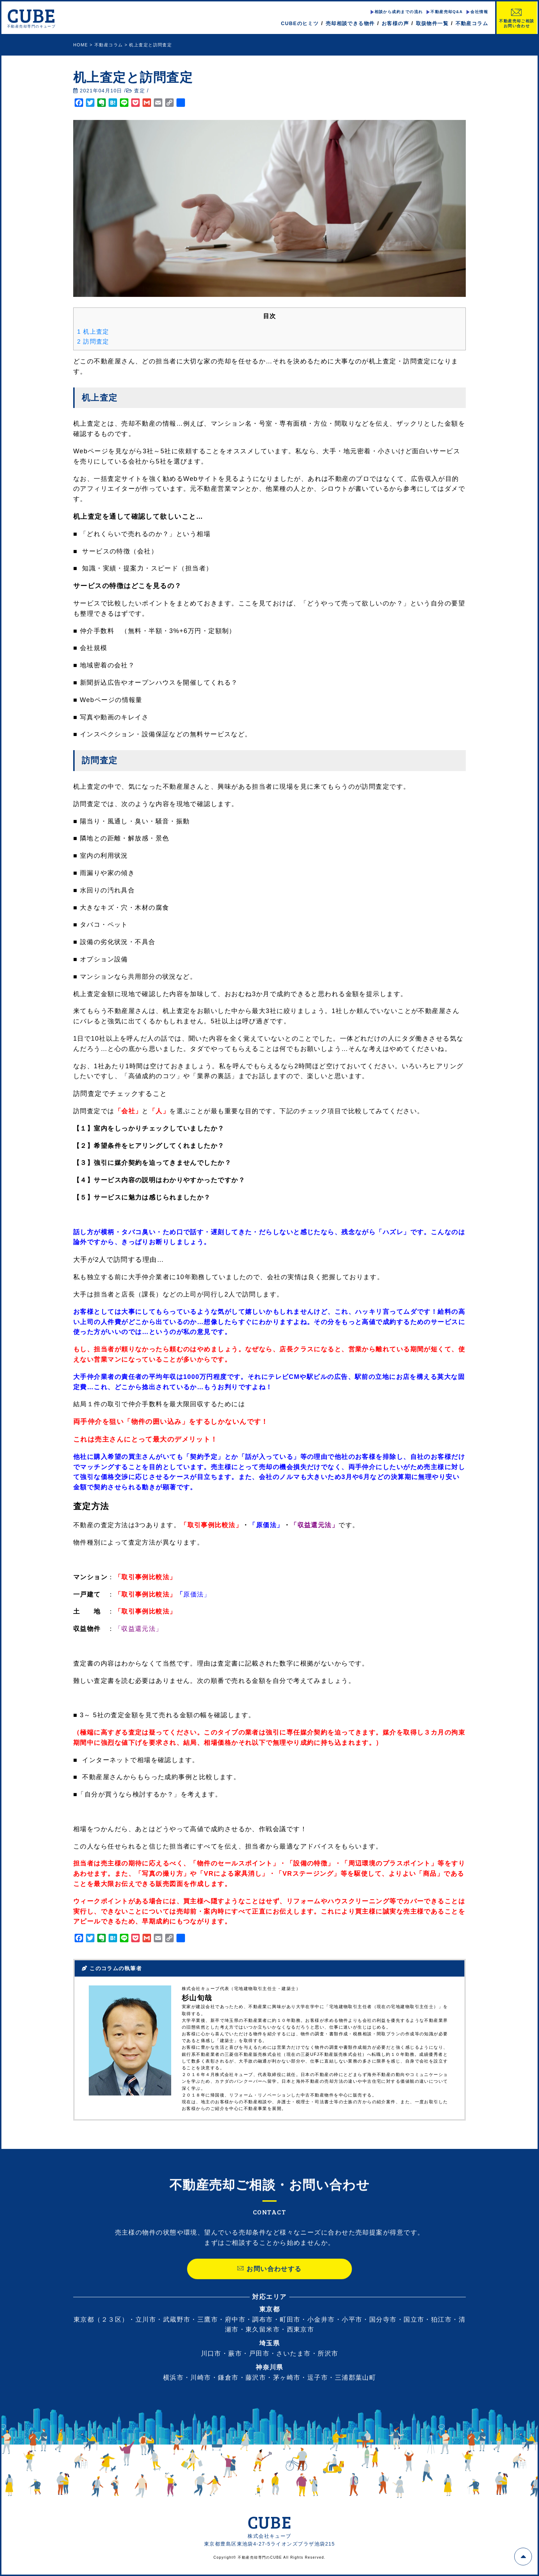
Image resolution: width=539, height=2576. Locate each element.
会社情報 (479, 12)
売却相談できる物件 (350, 23)
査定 (139, 90)
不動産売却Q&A (446, 12)
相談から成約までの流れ (398, 12)
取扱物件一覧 (432, 23)
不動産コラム (471, 23)
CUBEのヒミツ (300, 23)
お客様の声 (395, 23)
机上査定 (93, 331)
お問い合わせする (269, 2281)
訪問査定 (93, 341)
